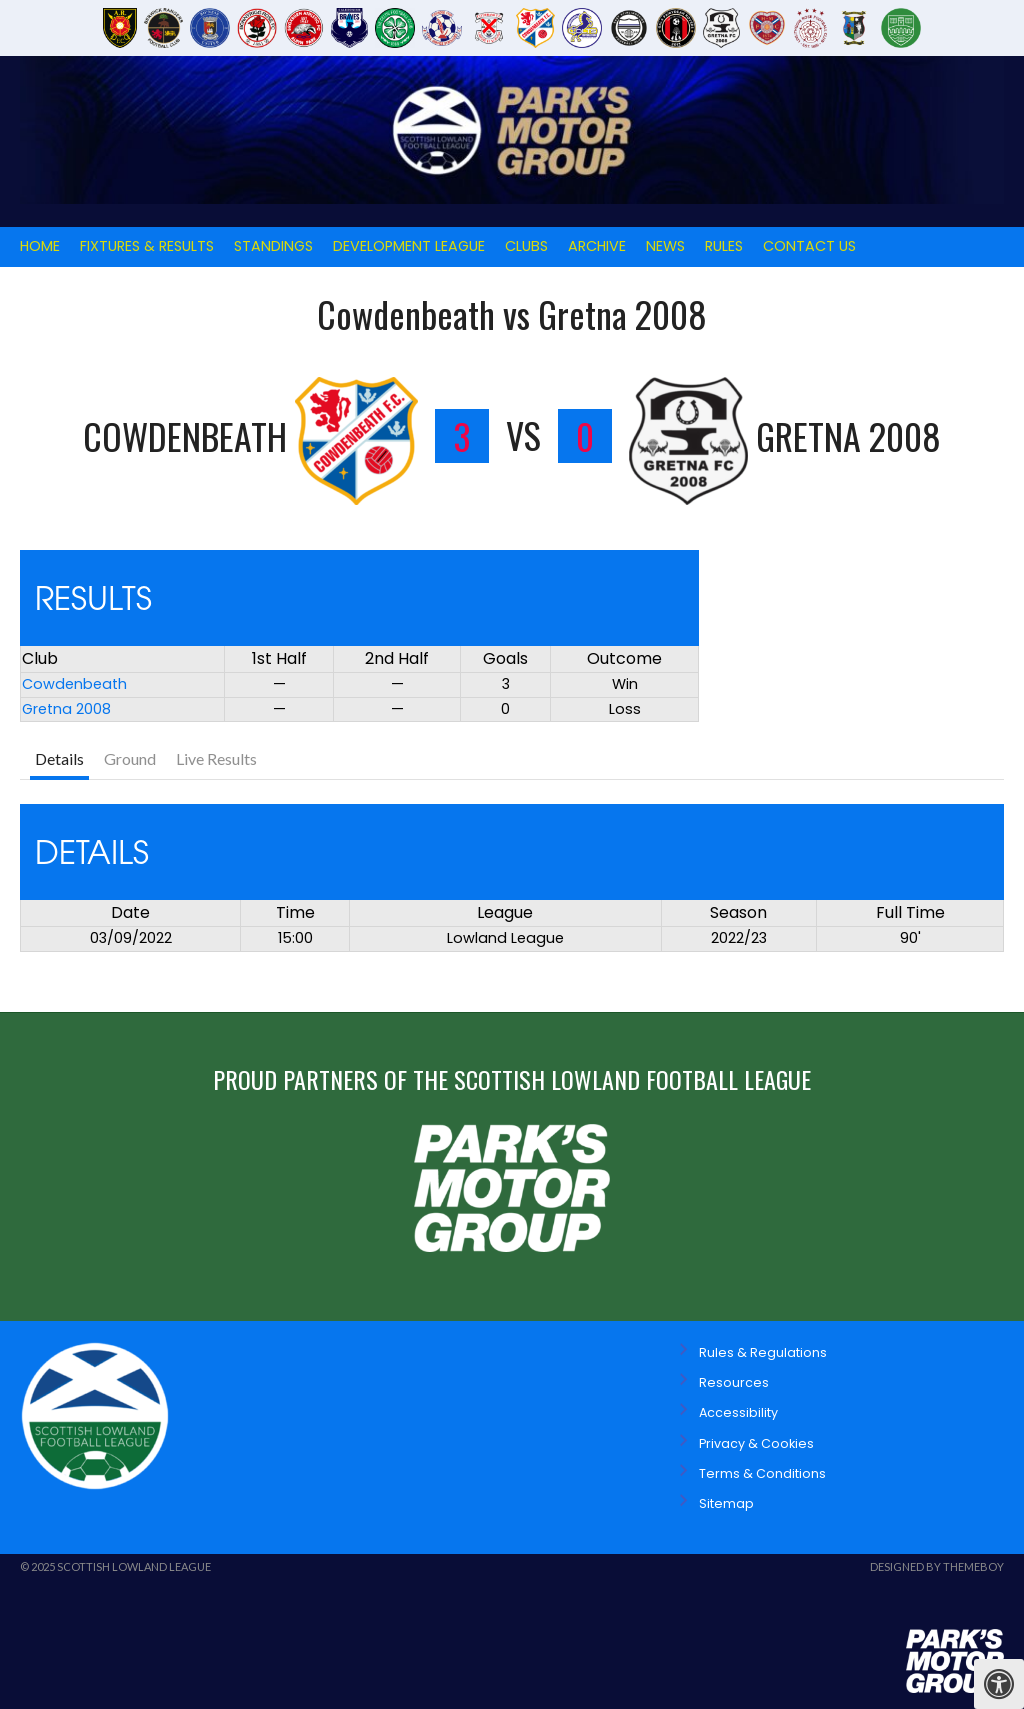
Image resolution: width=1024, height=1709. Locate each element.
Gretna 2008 (66, 709)
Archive (597, 246)
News (665, 246)
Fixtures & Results (147, 246)
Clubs (526, 246)
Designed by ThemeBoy (937, 1566)
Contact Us (809, 246)
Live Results (216, 758)
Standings (273, 246)
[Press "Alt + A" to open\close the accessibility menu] (999, 1684)
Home (40, 246)
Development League (409, 246)
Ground (130, 758)
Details (59, 758)
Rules (724, 246)
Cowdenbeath (74, 684)
